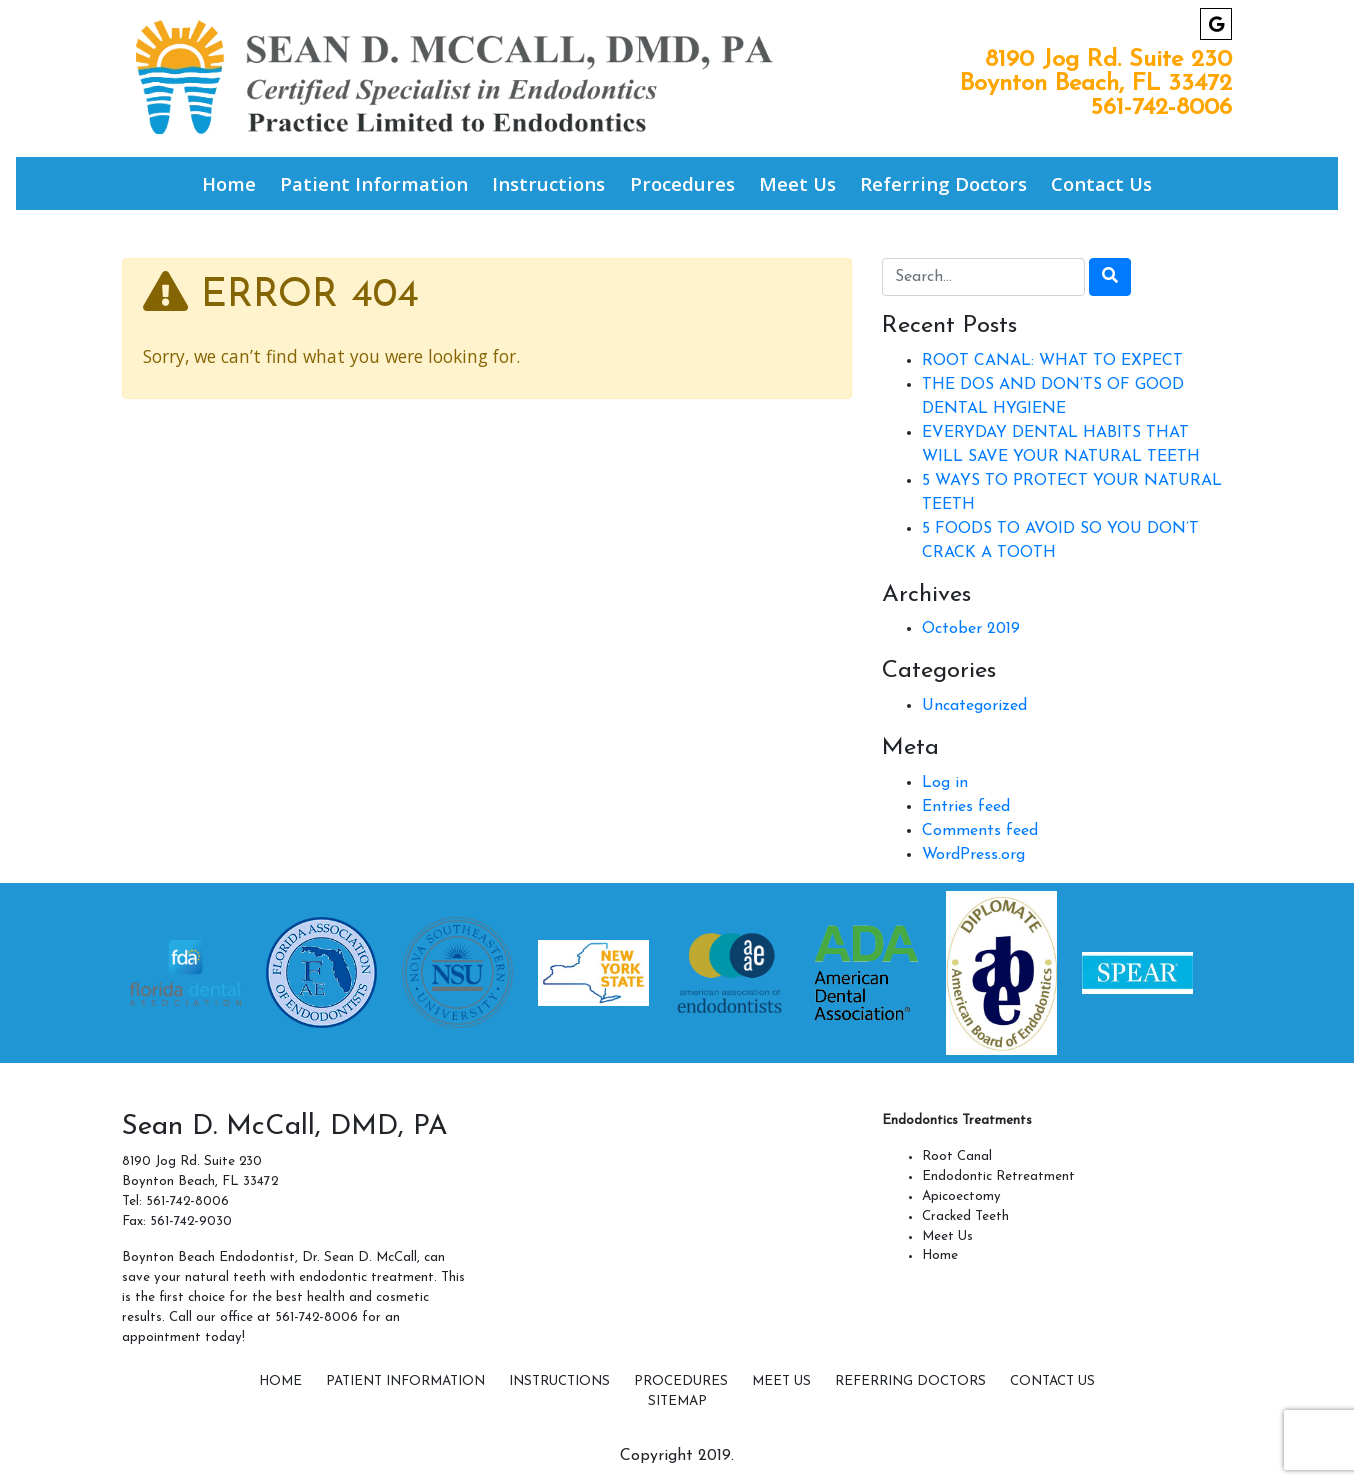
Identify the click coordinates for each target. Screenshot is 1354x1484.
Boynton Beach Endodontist (208, 1257)
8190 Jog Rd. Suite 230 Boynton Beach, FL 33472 (1096, 72)
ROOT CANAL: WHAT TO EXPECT (1052, 361)
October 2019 (971, 629)
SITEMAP (677, 1401)
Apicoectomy (961, 1196)
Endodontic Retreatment (998, 1176)
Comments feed (980, 831)
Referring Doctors (943, 183)
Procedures (682, 183)
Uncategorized (974, 706)
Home (229, 183)
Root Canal (957, 1156)
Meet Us (797, 183)
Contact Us (1101, 183)
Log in (945, 783)
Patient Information (374, 183)
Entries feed (966, 807)
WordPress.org (973, 855)
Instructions (548, 183)
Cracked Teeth (965, 1216)
